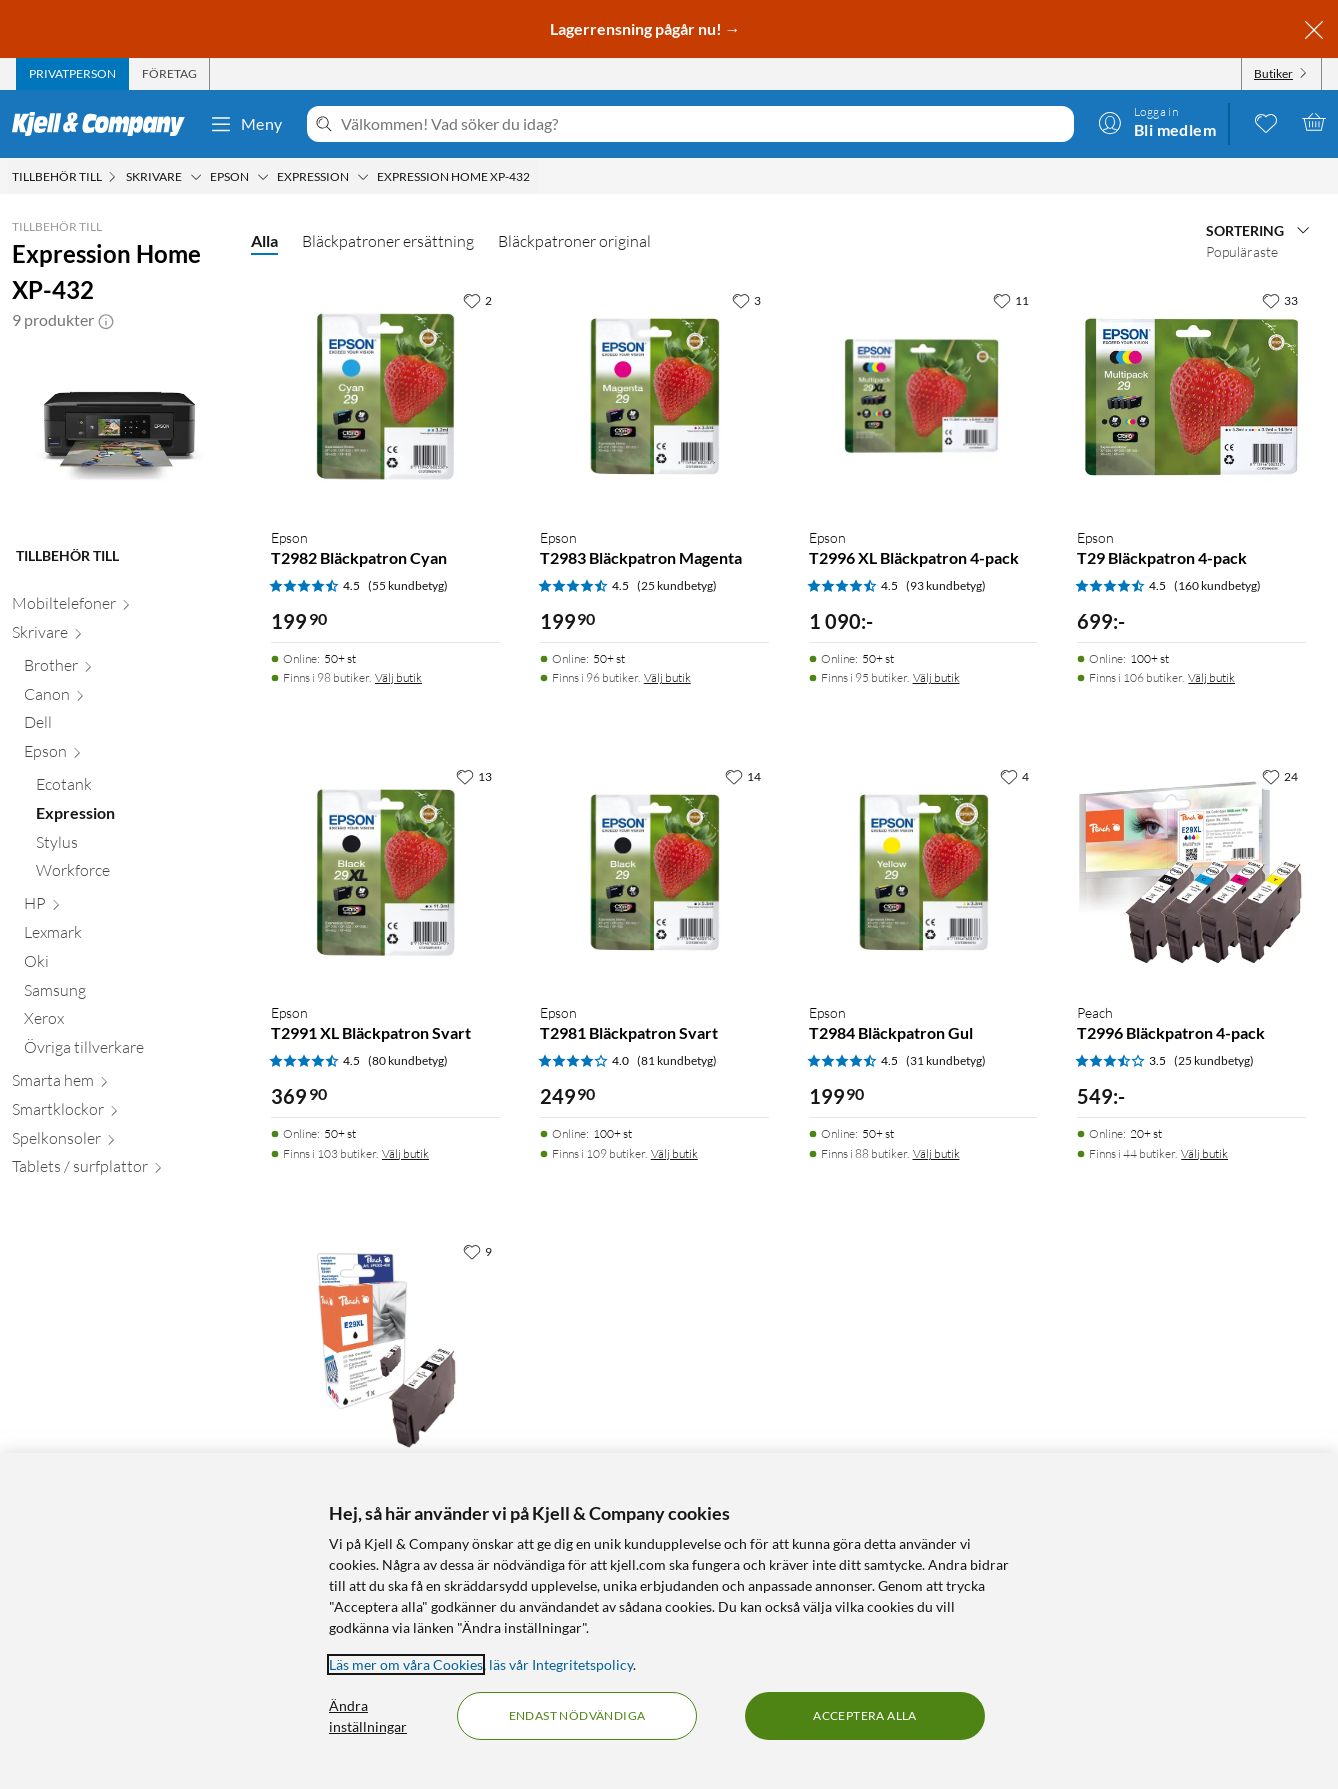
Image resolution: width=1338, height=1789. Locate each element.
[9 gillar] (477, 1251)
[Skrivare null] (119, 636)
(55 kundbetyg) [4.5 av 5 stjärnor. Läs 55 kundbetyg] (408, 585)
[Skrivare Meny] (196, 177)
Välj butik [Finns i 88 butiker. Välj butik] (936, 1153)
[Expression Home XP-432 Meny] (536, 177)
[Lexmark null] (125, 936)
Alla (264, 240)
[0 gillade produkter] (1266, 122)
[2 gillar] (477, 300)
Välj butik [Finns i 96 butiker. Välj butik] (667, 677)
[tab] (72, 74)
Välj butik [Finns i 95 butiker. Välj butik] (936, 677)
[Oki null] (125, 965)
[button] (106, 320)
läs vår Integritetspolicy (561, 1664)
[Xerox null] (125, 1022)
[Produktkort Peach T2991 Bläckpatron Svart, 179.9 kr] (385, 1347)
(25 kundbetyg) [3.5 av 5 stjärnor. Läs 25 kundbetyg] (1214, 1060)
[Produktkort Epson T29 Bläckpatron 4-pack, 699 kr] (1191, 396)
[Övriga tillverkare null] (125, 1051)
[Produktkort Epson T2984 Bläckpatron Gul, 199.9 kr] (923, 872)
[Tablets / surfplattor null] (119, 1170)
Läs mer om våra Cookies (406, 1664)
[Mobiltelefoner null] (119, 607)
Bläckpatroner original (574, 241)
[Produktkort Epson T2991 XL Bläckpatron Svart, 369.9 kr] (385, 872)
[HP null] (125, 907)
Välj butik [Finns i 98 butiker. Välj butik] (398, 677)
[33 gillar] (1280, 300)
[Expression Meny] (363, 177)
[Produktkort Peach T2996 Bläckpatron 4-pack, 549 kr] (1191, 872)
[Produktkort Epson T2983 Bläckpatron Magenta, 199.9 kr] (654, 396)
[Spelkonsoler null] (119, 1142)
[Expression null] (131, 817)
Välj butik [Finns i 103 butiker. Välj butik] (405, 1153)
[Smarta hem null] (119, 1084)
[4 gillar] (1014, 776)
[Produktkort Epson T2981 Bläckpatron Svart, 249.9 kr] (654, 872)
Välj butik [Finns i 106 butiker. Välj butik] (1211, 677)
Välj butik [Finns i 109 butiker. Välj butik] (674, 1153)
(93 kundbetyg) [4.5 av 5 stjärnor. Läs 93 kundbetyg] (946, 585)
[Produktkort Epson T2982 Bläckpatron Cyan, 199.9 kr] (385, 396)
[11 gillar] (1011, 300)
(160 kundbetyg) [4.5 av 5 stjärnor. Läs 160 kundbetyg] (1217, 585)
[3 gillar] (746, 300)
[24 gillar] (1280, 776)
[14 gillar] (743, 776)
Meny (246, 124)
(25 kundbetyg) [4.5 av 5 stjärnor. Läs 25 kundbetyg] (677, 585)
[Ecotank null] (131, 788)
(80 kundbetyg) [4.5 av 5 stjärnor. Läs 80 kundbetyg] (408, 1060)
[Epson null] (125, 755)
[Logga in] (1157, 122)
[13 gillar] (474, 776)
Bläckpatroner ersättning (388, 241)
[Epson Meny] (263, 177)
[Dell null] (125, 726)
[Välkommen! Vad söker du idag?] (703, 124)
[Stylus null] (131, 846)
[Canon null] (125, 698)
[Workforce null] (131, 874)
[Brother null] (125, 669)
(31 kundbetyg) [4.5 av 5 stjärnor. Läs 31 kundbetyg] (946, 1060)
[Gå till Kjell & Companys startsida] (104, 124)
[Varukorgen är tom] (1314, 122)
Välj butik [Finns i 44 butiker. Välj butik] (1204, 1153)
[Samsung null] (125, 994)
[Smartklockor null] (119, 1113)
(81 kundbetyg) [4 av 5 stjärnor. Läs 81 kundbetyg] (677, 1060)
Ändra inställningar (368, 1716)
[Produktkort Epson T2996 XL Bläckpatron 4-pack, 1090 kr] (923, 396)
